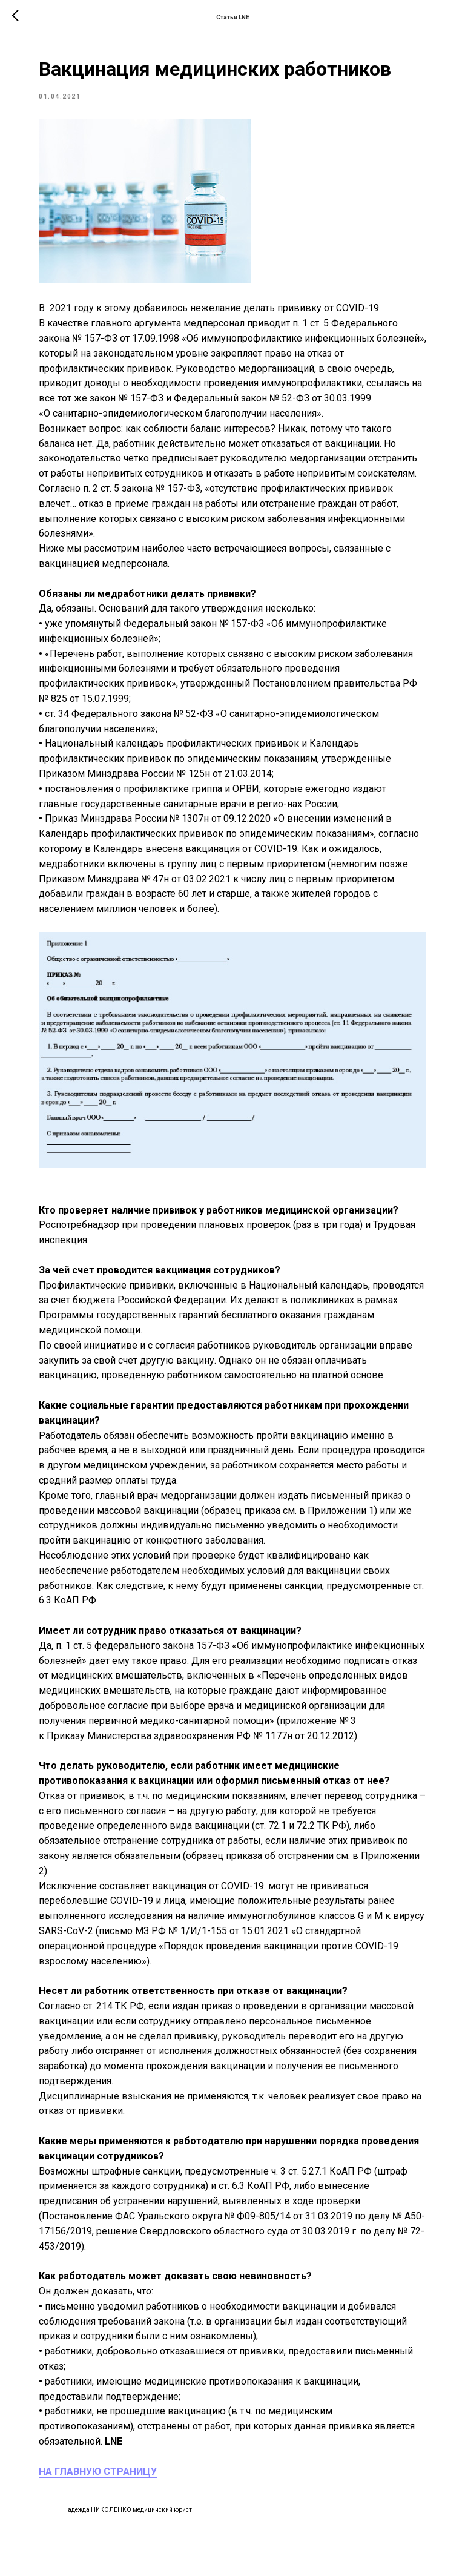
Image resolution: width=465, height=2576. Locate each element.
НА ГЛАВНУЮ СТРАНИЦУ (98, 2471)
